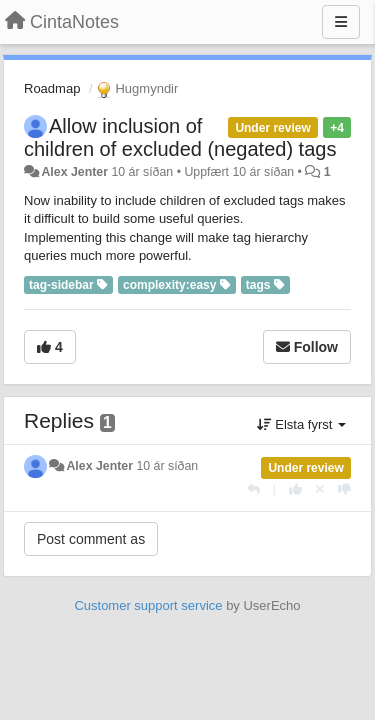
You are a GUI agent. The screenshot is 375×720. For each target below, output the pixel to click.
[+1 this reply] (295, 489)
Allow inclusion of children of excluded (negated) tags (180, 137)
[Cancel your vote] (320, 489)
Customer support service (148, 605)
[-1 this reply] (344, 489)
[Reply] (253, 489)
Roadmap (52, 88)
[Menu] (341, 22)
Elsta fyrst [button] (301, 424)
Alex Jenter (74, 172)
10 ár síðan (167, 466)
